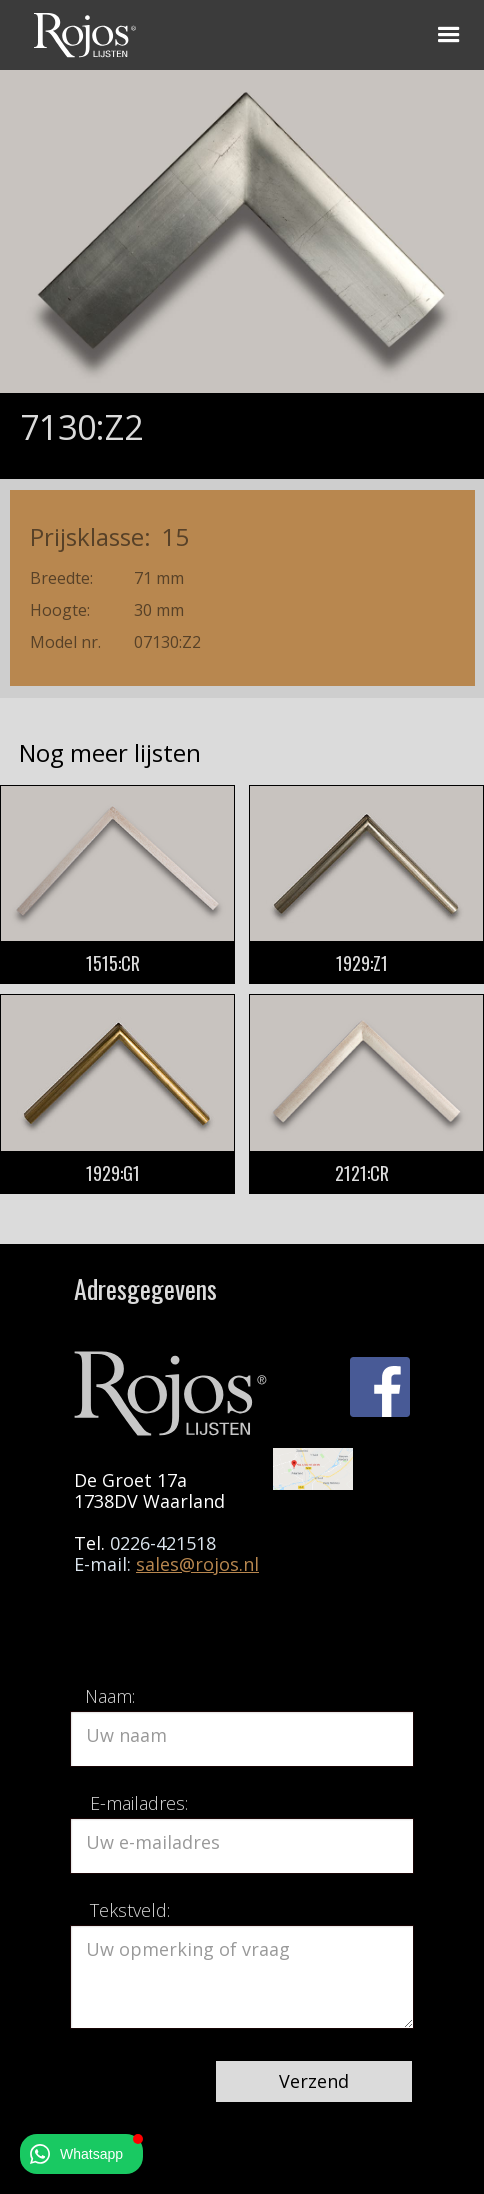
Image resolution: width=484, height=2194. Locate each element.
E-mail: (105, 1564)
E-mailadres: (139, 1803)
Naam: (110, 1696)
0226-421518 (163, 1543)
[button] (449, 35)
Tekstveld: (130, 1910)
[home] (80, 32)
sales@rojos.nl (197, 1564)
